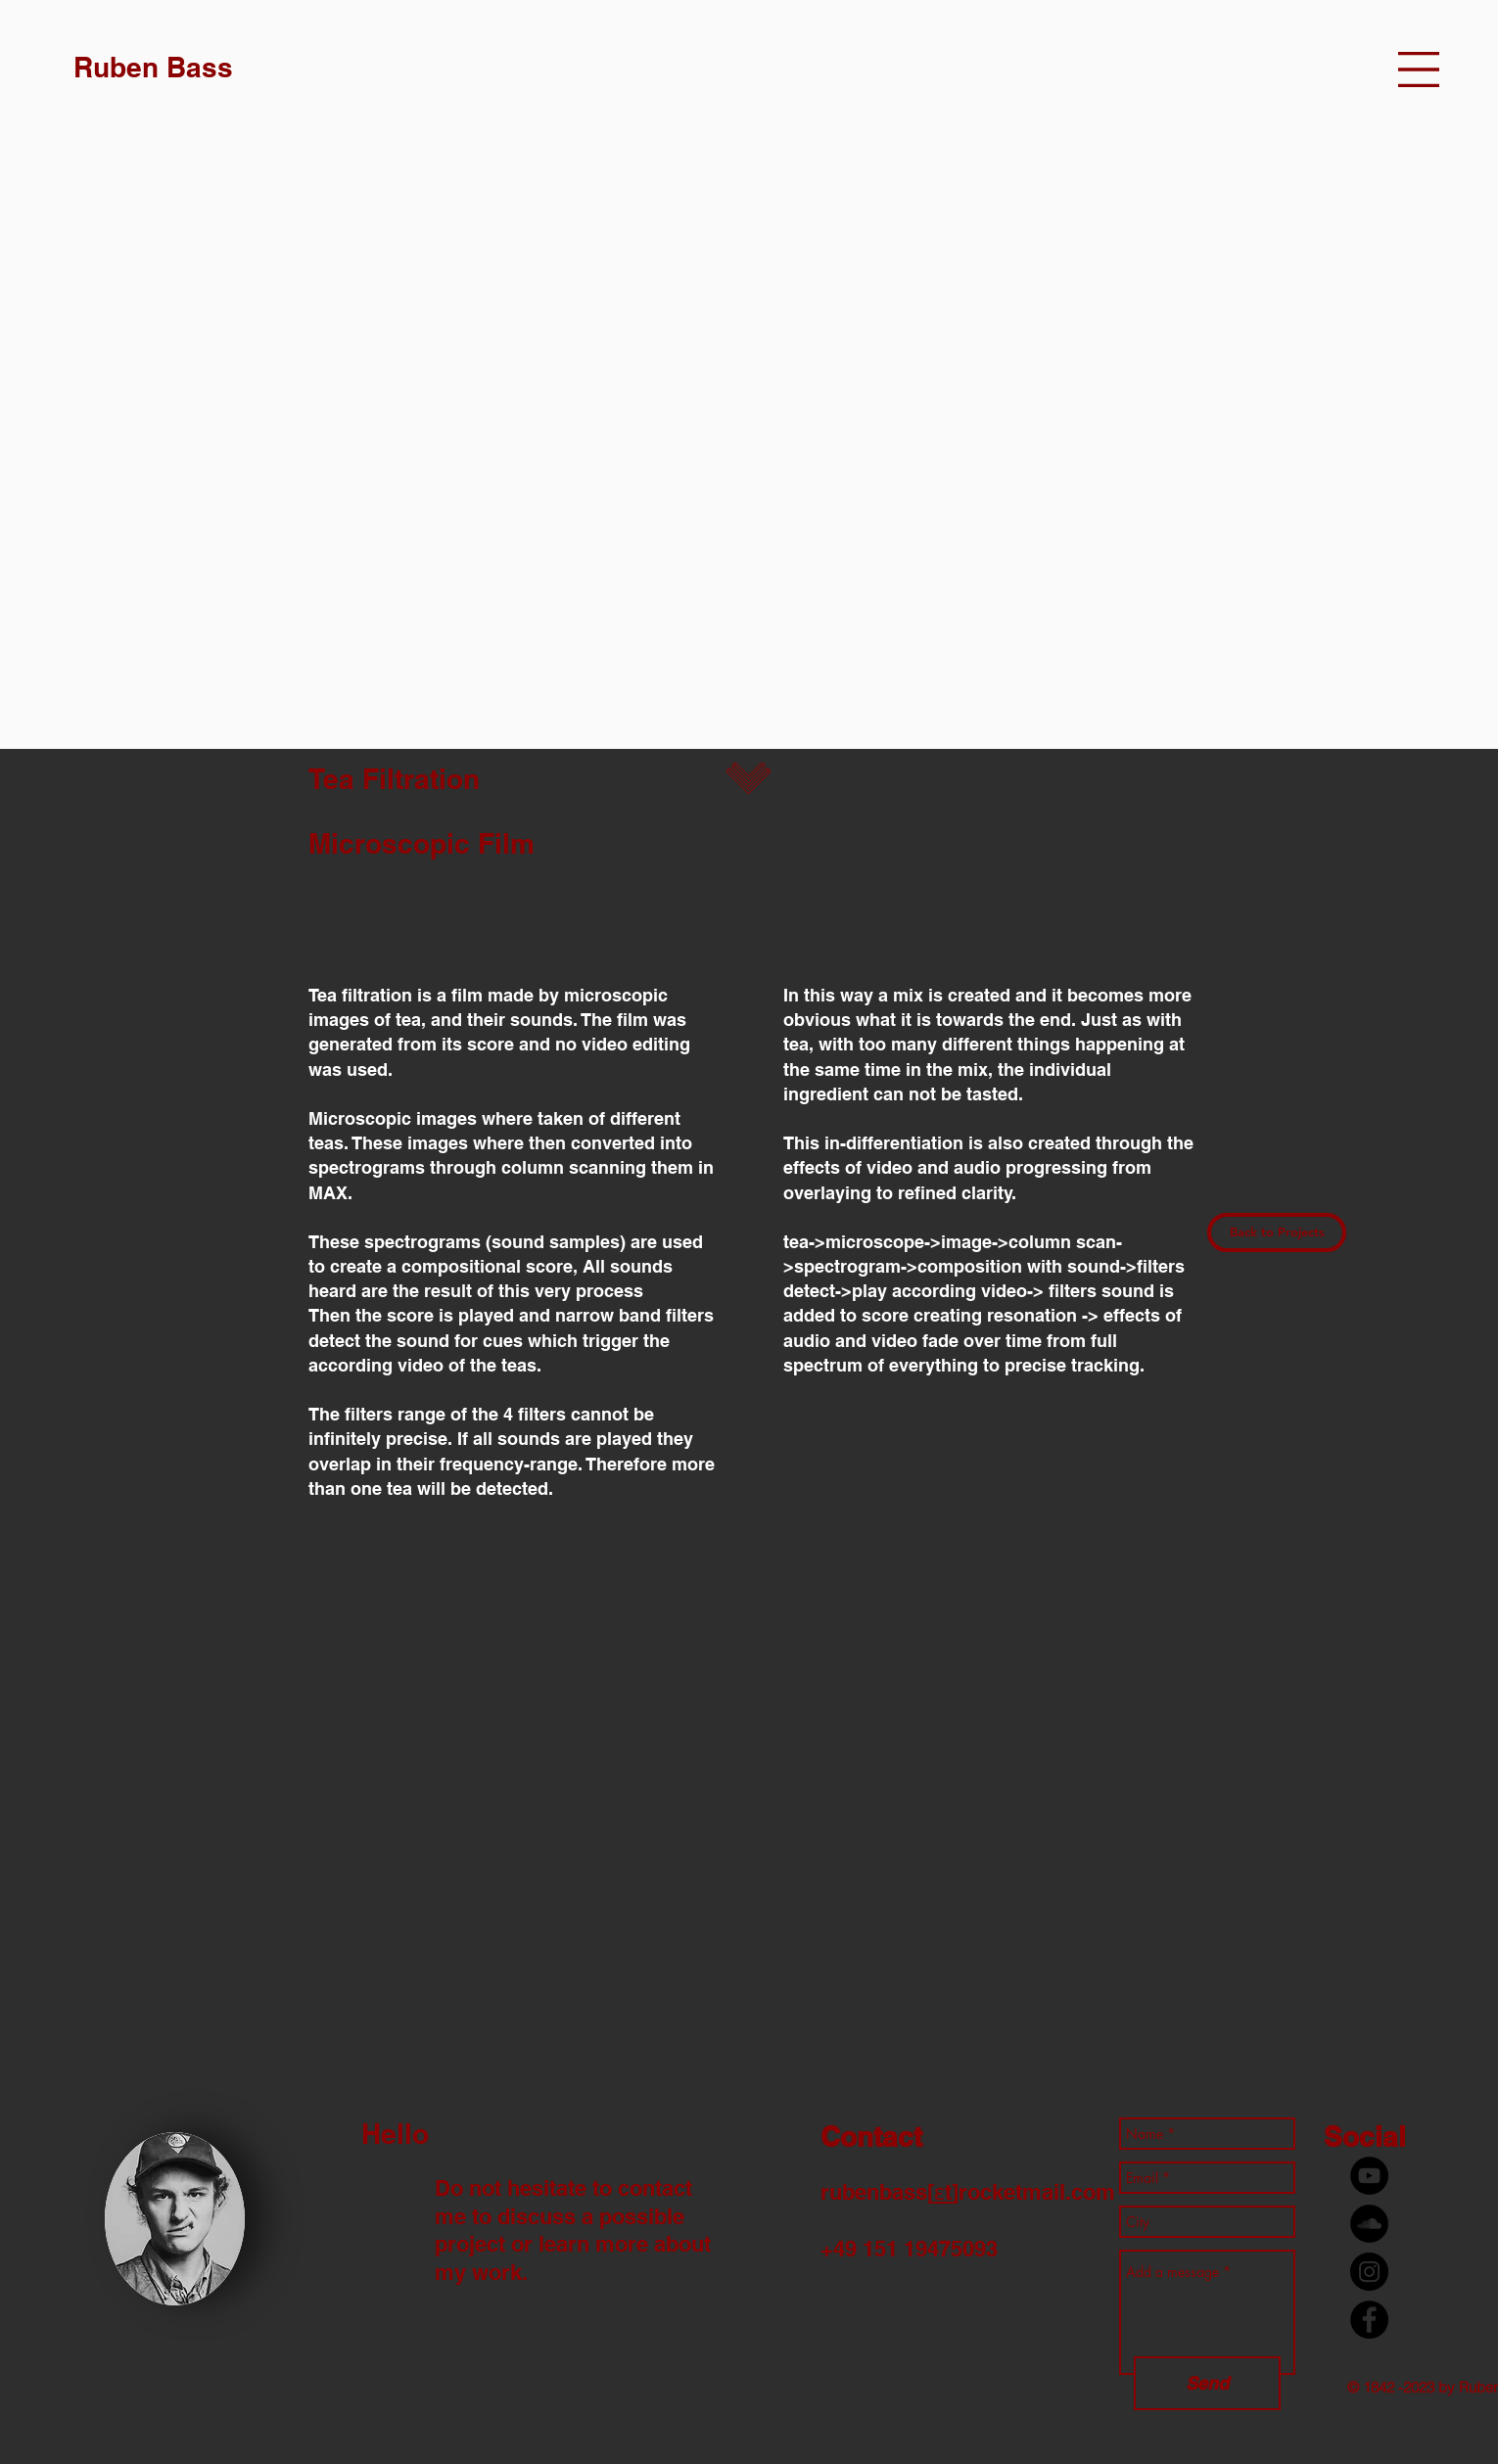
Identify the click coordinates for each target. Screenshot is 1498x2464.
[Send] (1207, 2383)
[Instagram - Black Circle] (1369, 2272)
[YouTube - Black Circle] (1369, 2176)
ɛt (943, 2192)
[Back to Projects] (1276, 1232)
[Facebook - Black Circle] (1369, 2320)
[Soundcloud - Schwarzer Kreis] (1369, 2224)
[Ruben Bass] (153, 67)
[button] (1418, 69)
